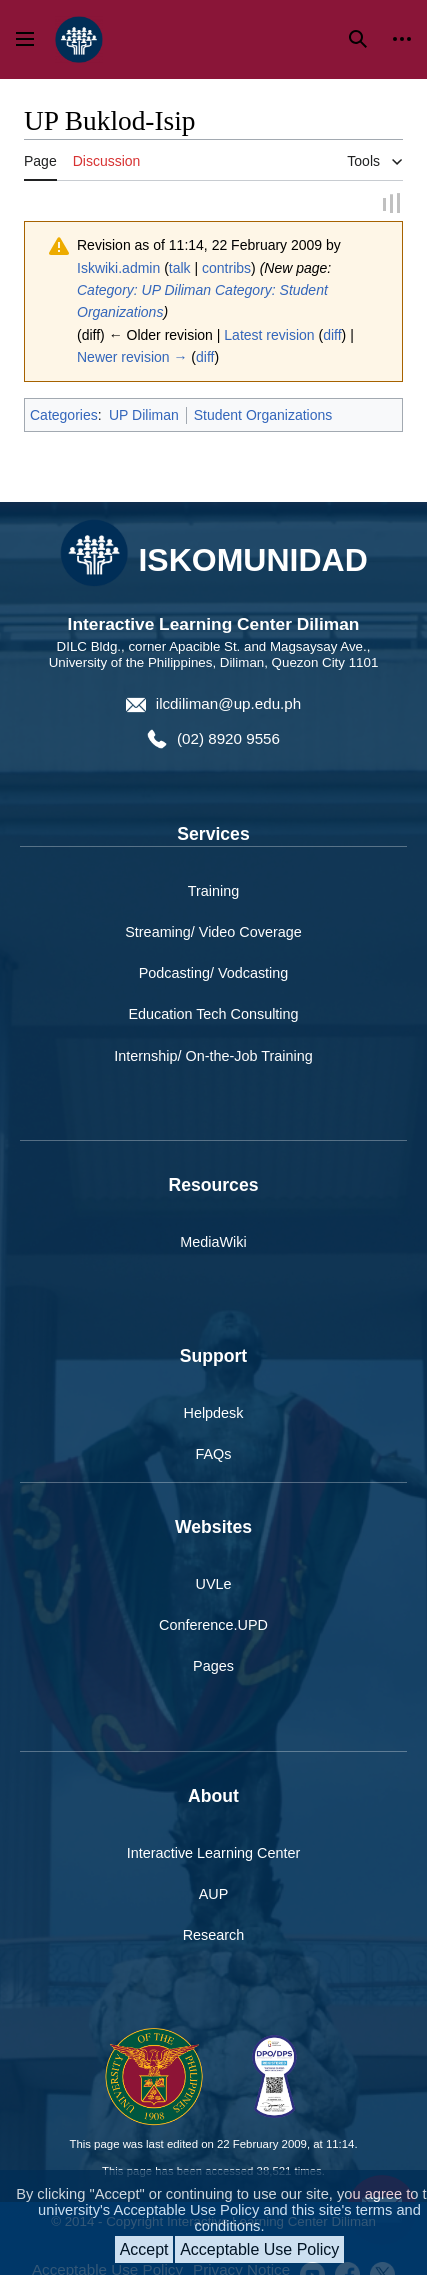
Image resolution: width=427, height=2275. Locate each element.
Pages (213, 1666)
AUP (214, 1894)
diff (332, 335)
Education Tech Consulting (213, 1014)
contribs (226, 268)
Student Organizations (263, 415)
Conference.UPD (213, 1625)
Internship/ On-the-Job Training (213, 1055)
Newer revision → (132, 357)
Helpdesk (214, 1413)
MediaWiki (213, 1242)
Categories (64, 415)
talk (180, 268)
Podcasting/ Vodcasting (214, 973)
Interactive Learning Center (214, 1853)
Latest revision (269, 335)
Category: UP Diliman (144, 290)
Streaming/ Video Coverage (213, 932)
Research (214, 1935)
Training (213, 891)
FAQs (214, 1454)
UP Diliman (144, 415)
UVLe (214, 1584)
